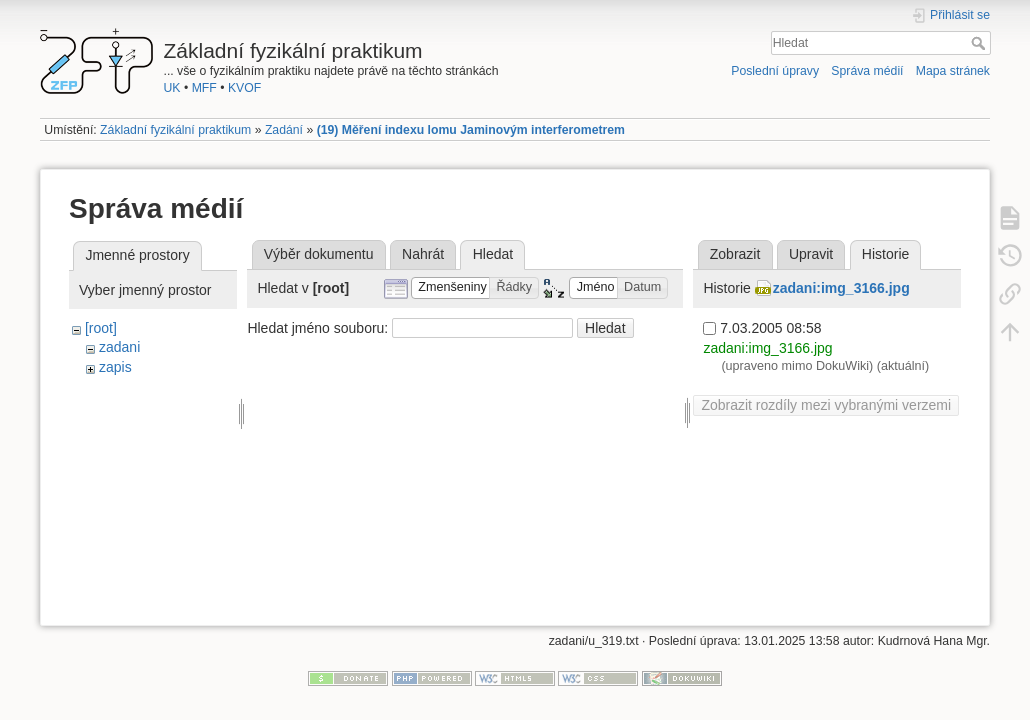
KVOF (244, 88)
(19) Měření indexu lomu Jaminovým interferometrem (471, 130)
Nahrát (423, 254)
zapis (115, 367)
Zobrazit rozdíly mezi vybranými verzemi (826, 405)
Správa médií (867, 71)
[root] (101, 328)
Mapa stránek (953, 71)
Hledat (980, 43)
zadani (119, 347)
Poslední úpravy (775, 71)
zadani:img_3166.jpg (841, 288)
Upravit (811, 254)
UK (172, 88)
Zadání (284, 130)
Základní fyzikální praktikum (175, 130)
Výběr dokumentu (319, 254)
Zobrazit (735, 254)
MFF (204, 88)
